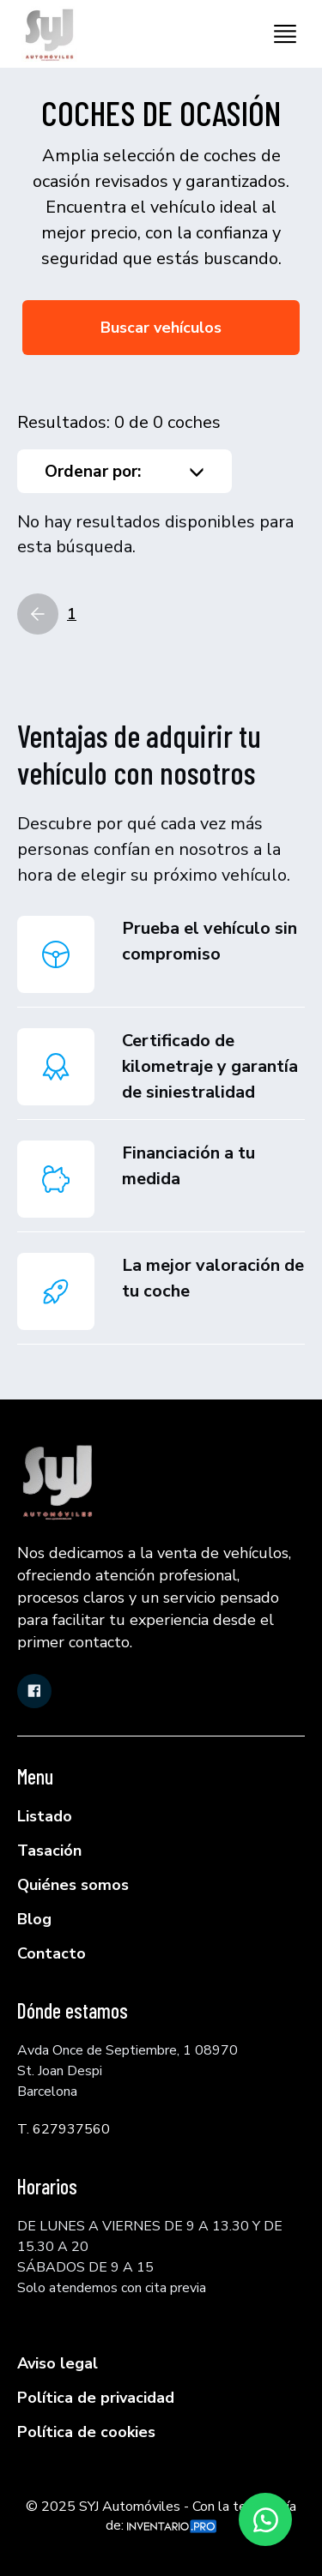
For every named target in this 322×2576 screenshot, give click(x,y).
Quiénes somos (73, 1885)
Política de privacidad (95, 2397)
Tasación (49, 1850)
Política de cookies (86, 2432)
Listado (44, 1816)
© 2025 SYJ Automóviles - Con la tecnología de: (161, 2516)
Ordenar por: (124, 471)
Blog (34, 1919)
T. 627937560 (63, 2129)
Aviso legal (57, 2363)
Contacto (51, 1953)
